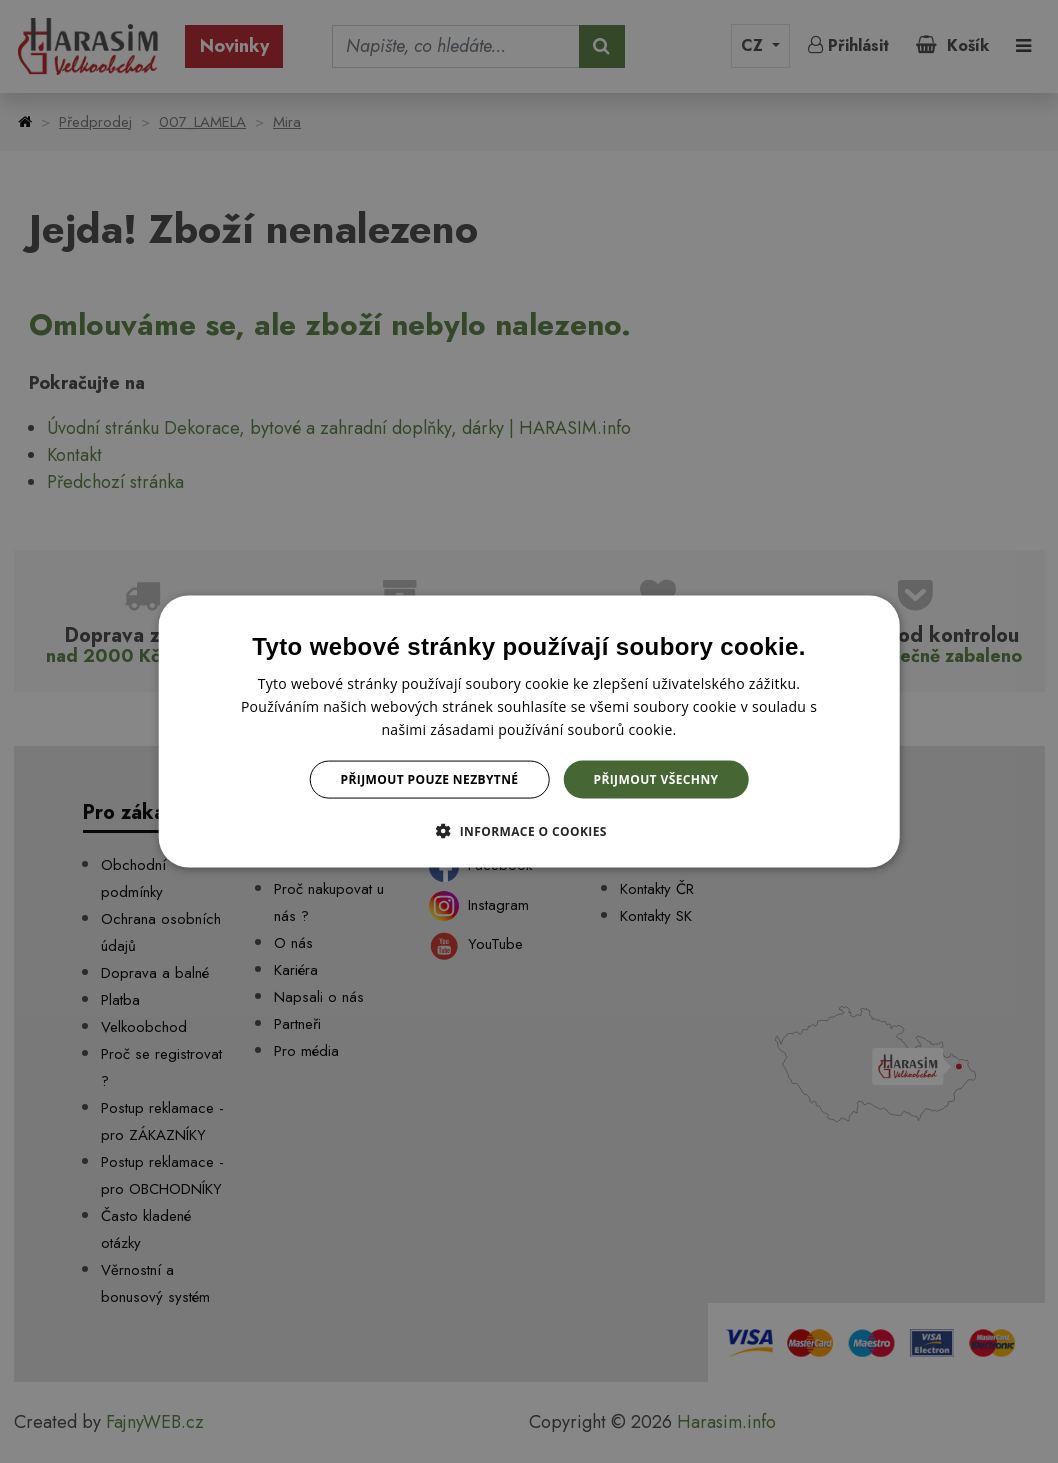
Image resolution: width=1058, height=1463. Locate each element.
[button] (529, 831)
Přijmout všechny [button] (655, 779)
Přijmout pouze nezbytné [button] (430, 779)
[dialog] (529, 731)
